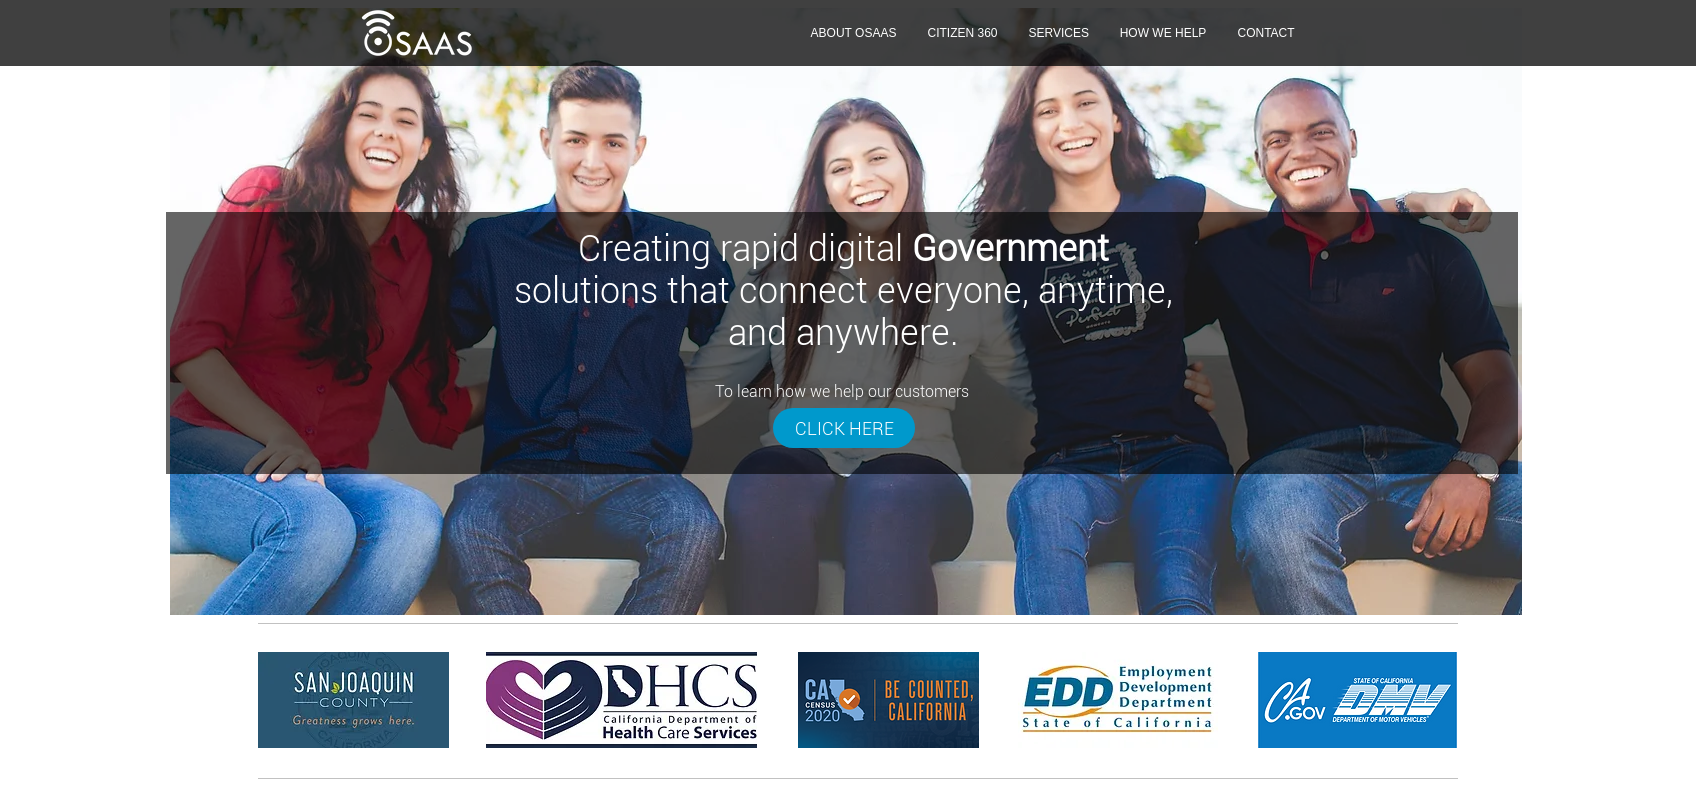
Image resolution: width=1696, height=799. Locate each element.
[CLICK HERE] (844, 428)
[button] (1058, 33)
